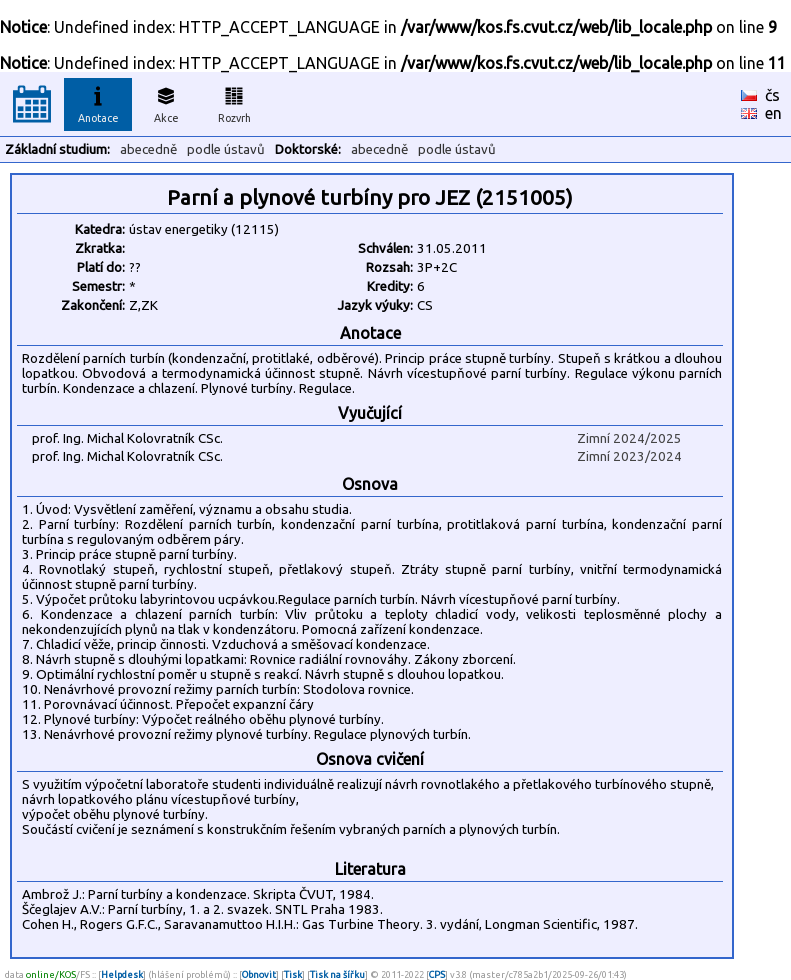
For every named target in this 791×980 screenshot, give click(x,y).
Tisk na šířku (337, 974)
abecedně (148, 149)
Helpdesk (122, 974)
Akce (166, 102)
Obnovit (259, 974)
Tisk (293, 974)
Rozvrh (234, 102)
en (773, 113)
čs (772, 95)
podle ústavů (226, 149)
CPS (437, 974)
